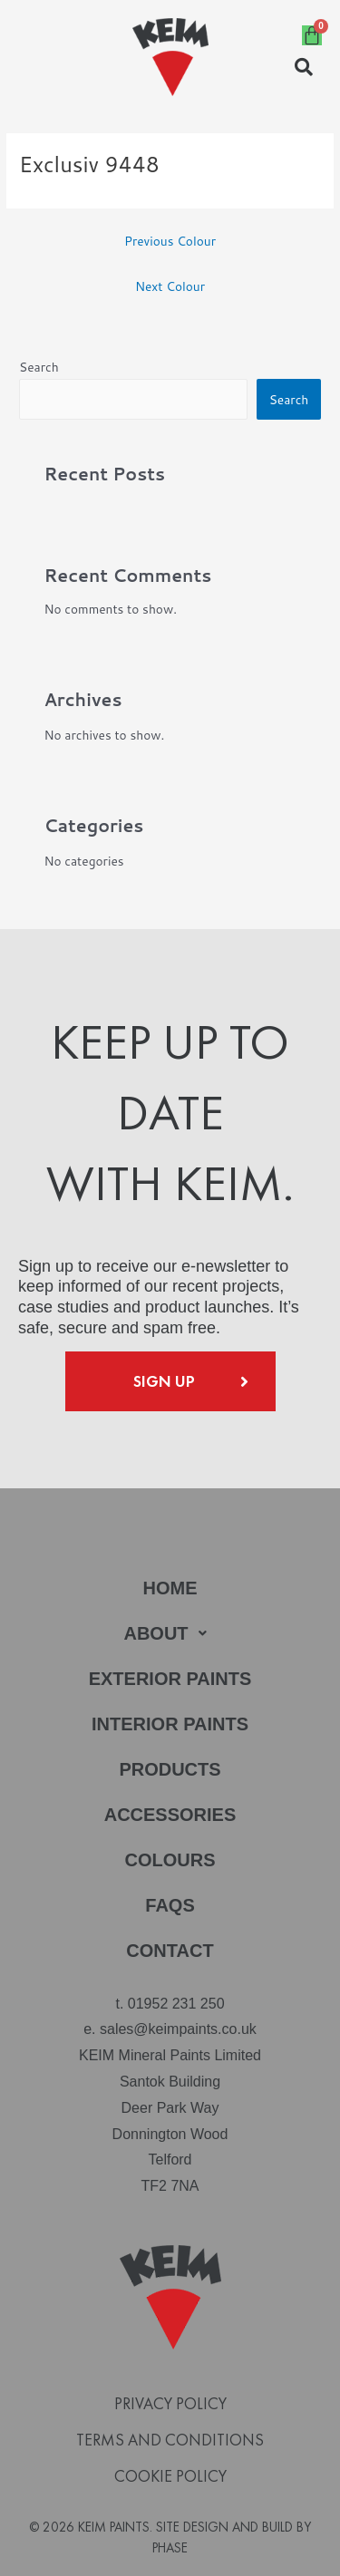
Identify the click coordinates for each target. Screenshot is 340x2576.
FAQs (169, 1905)
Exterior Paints (170, 1679)
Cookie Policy (170, 2476)
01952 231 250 (176, 2003)
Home (170, 1588)
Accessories (170, 1815)
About (169, 1633)
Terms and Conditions (170, 2440)
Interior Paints (170, 1724)
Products (169, 1769)
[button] (170, 1633)
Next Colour (170, 286)
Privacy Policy (170, 2404)
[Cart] (312, 35)
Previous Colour (170, 240)
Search (39, 366)
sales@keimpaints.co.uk (178, 2029)
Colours (170, 1860)
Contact (169, 1951)
